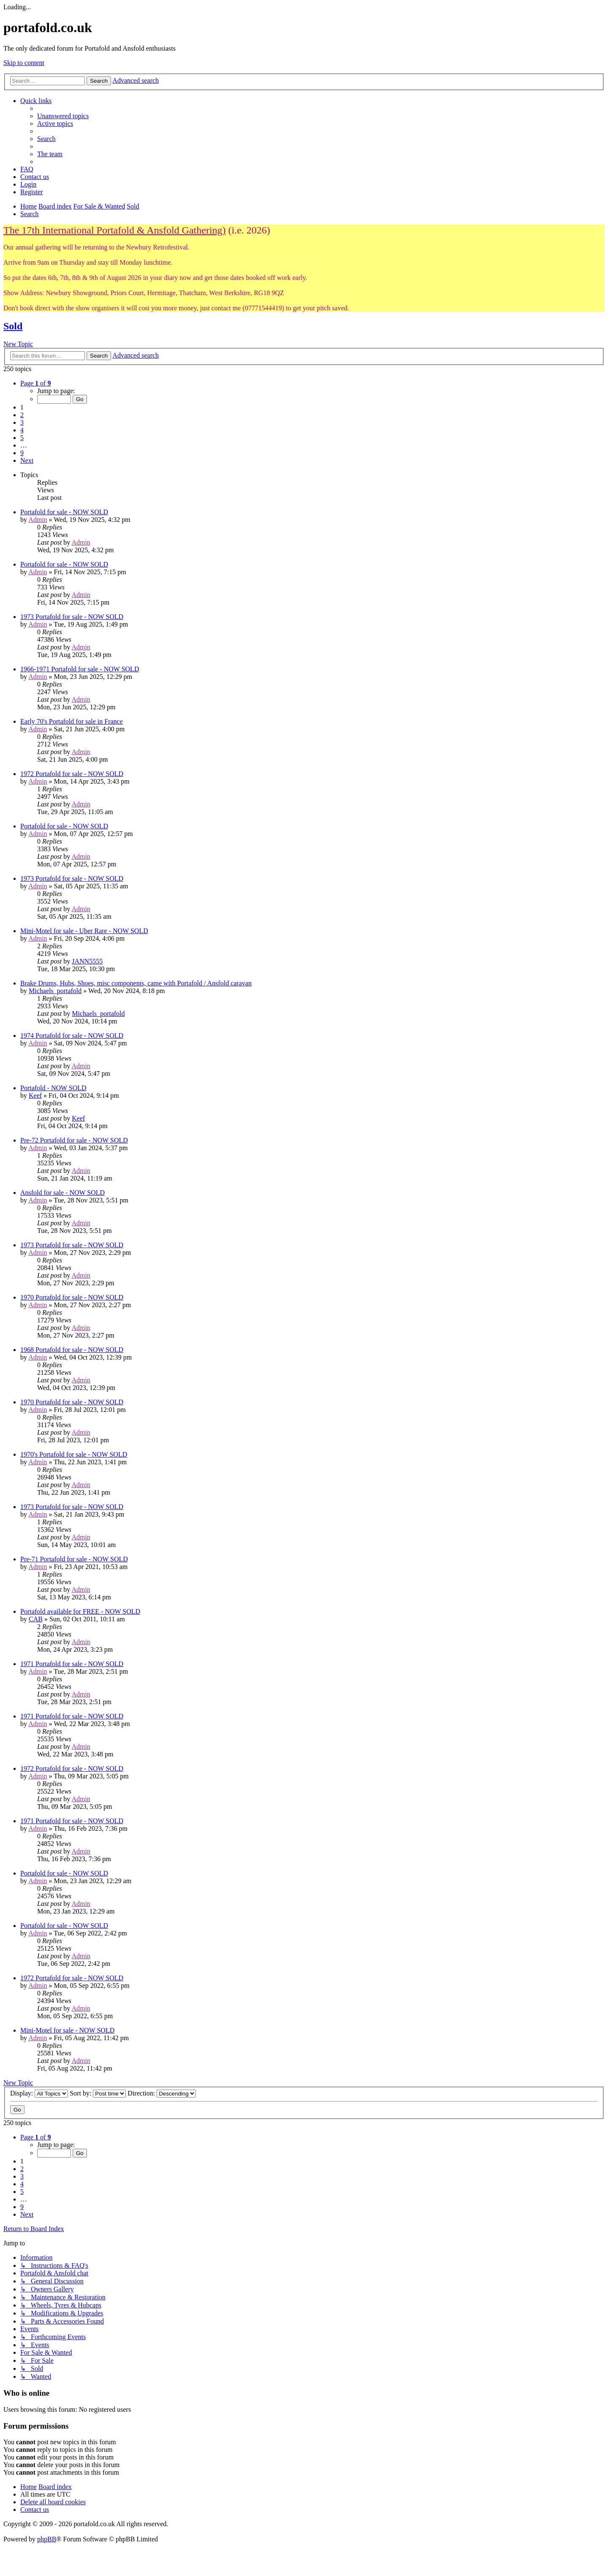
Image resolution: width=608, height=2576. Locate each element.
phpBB (46, 2539)
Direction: (162, 2093)
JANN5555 (87, 961)
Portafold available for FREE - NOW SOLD (80, 1611)
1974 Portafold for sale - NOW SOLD (71, 1035)
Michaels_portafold (55, 990)
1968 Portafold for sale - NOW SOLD (71, 1349)
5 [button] (22, 437)
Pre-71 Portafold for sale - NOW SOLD (74, 1559)
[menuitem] (63, 115)
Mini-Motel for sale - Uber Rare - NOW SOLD (84, 930)
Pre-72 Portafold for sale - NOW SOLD (74, 1140)
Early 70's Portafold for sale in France (71, 721)
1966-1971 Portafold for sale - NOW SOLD (79, 669)
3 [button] (22, 422)
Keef (35, 1095)
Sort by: (98, 2093)
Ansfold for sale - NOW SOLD (62, 1192)
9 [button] (22, 452)
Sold (12, 325)
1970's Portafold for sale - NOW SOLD (73, 1454)
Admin (37, 519)
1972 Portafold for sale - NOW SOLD (71, 773)
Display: (39, 2093)
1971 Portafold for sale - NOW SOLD (71, 1663)
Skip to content (23, 62)
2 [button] (22, 414)
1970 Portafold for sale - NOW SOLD (71, 1297)
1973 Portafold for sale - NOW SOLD (71, 616)
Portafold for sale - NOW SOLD (64, 512)
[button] (35, 383)
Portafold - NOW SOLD (53, 1087)
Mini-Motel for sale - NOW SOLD (67, 2030)
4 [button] (22, 430)
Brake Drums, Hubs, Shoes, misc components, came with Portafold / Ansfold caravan (136, 983)
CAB (36, 1619)
